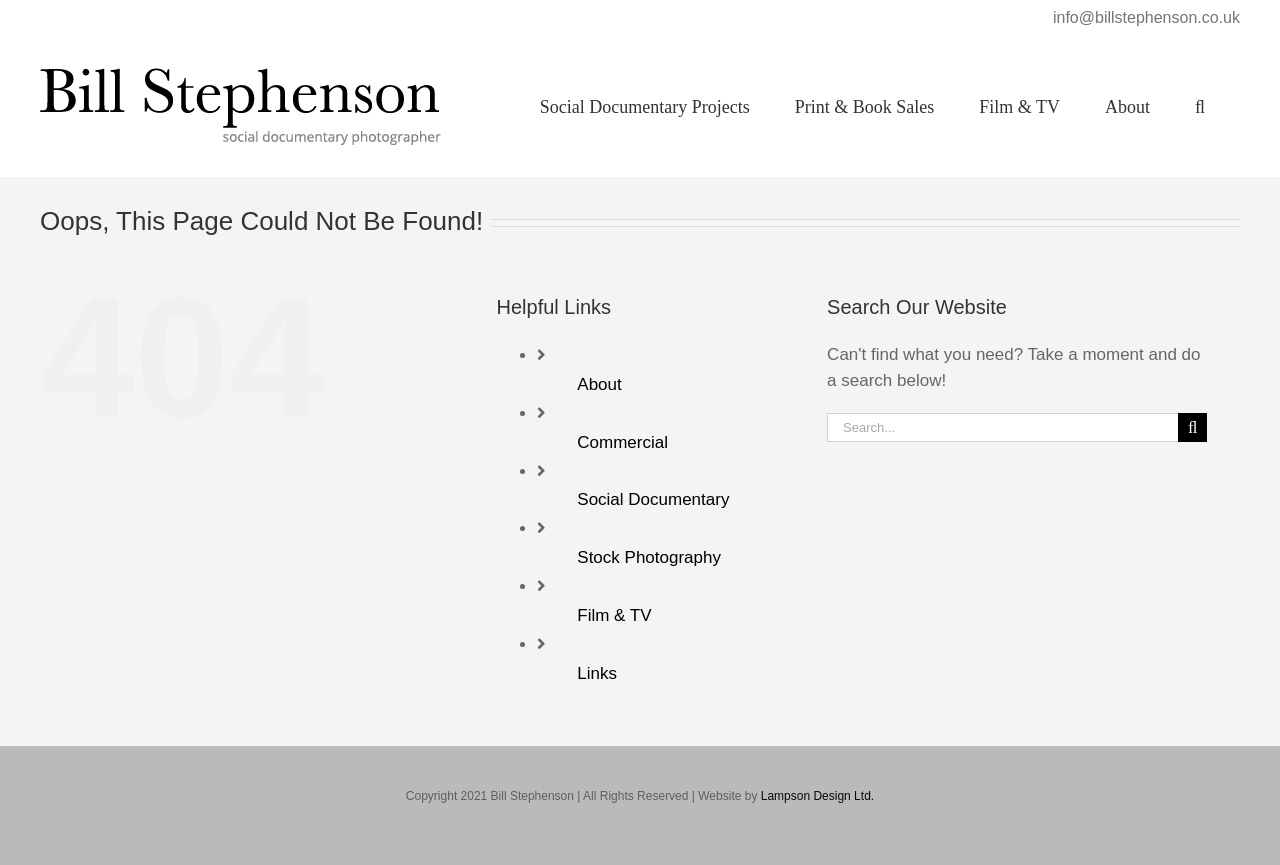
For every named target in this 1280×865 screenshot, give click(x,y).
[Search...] (1002, 427)
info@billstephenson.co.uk (1146, 17)
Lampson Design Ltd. (817, 796)
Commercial (622, 442)
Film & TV (614, 615)
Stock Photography (649, 557)
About (599, 384)
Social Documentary (653, 499)
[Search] (1192, 427)
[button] (1200, 106)
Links (597, 673)
